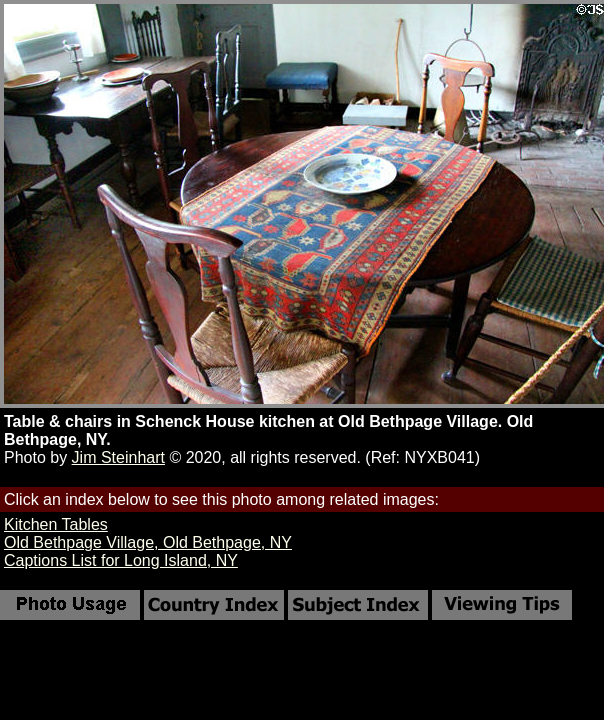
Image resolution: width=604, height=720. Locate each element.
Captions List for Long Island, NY (121, 560)
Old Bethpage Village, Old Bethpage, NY (148, 542)
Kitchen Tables (56, 524)
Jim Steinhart (118, 457)
